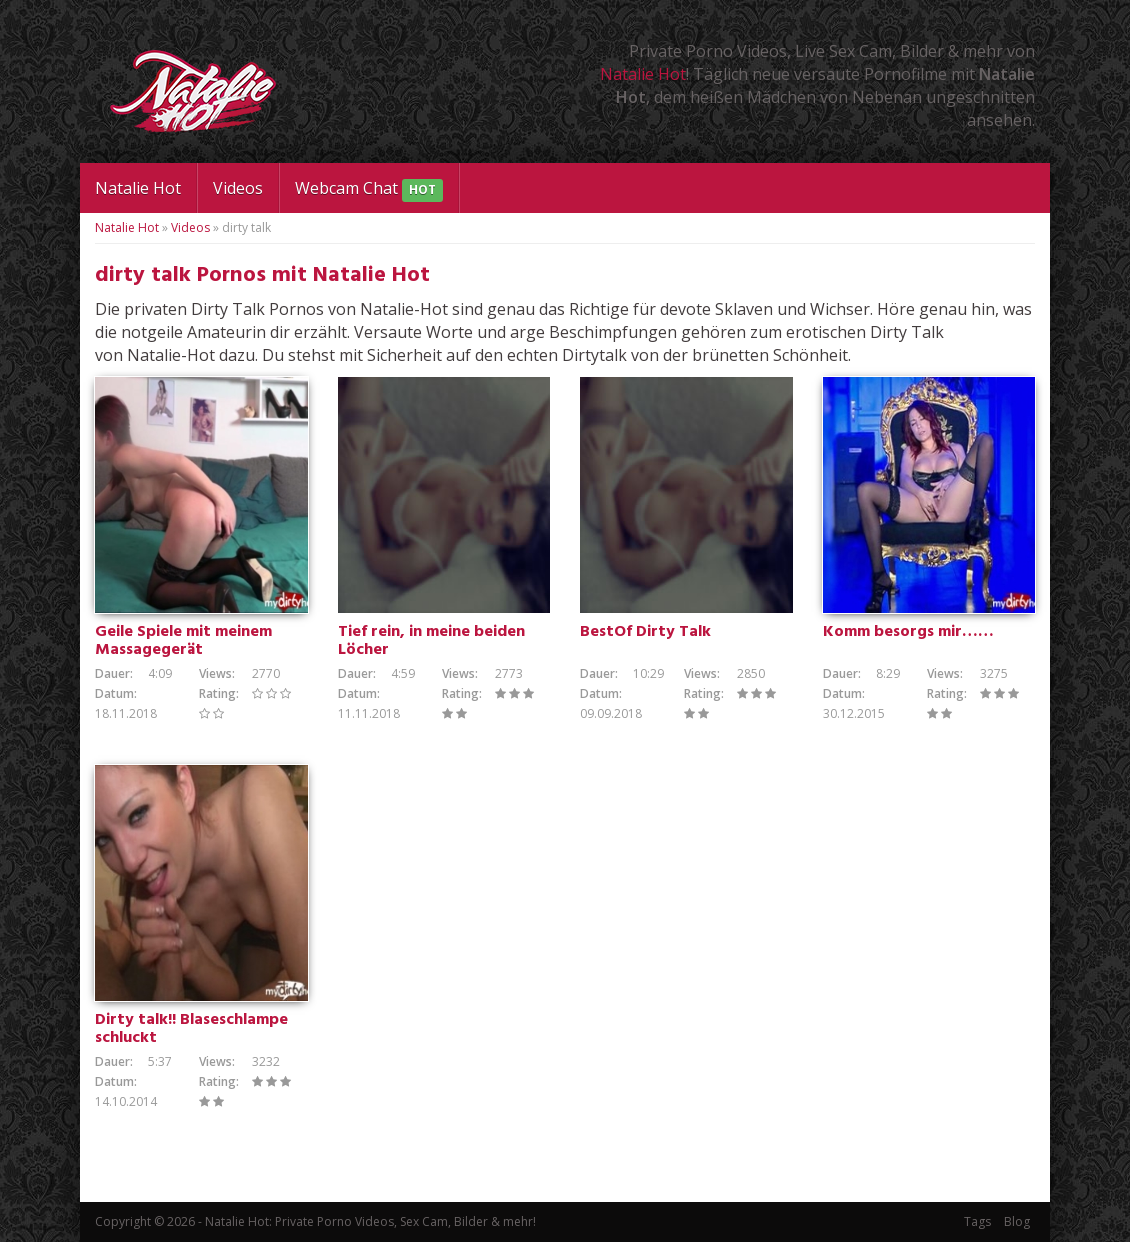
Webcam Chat (369, 189)
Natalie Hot (643, 74)
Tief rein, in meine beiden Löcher (431, 641)
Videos (238, 188)
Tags (977, 1221)
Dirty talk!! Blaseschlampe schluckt (191, 1029)
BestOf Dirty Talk (645, 632)
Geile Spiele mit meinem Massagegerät (183, 641)
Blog (1017, 1221)
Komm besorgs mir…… (908, 632)
